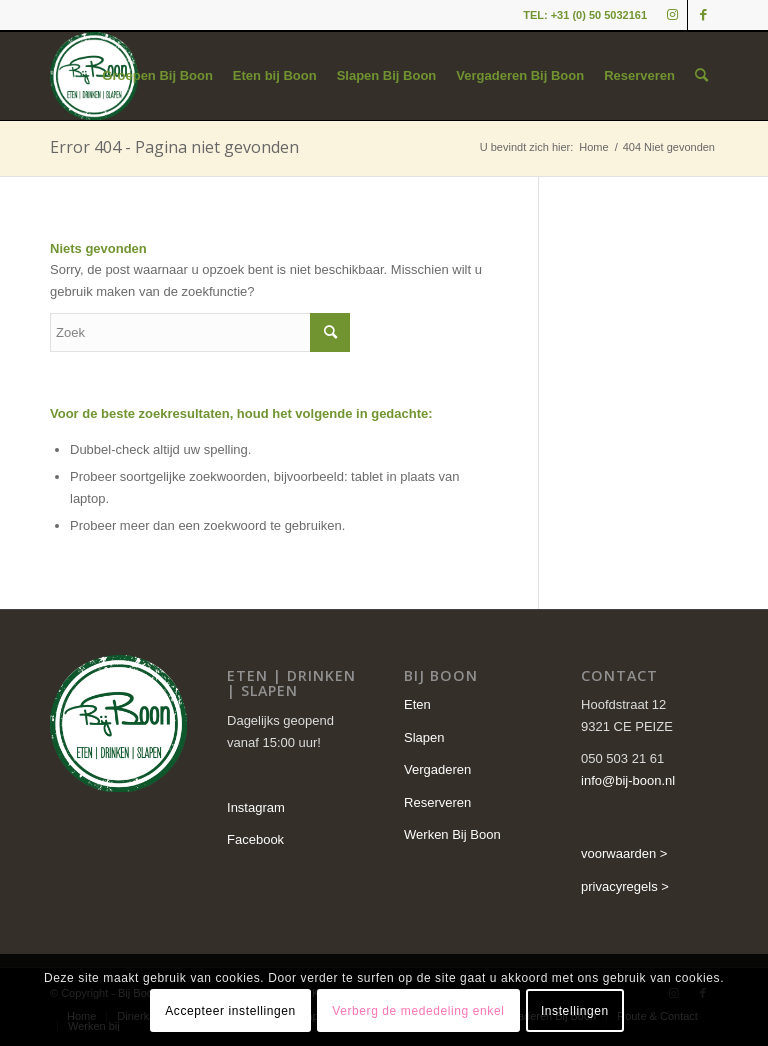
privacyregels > (625, 886)
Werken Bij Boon (452, 834)
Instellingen (575, 1011)
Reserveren (437, 802)
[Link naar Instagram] (672, 15)
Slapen (424, 737)
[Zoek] (701, 76)
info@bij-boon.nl (628, 780)
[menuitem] (157, 76)
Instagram (256, 807)
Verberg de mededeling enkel (418, 1011)
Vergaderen (437, 769)
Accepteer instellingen (230, 1011)
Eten (417, 704)
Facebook (255, 839)
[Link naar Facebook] (703, 15)
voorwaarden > (624, 853)
